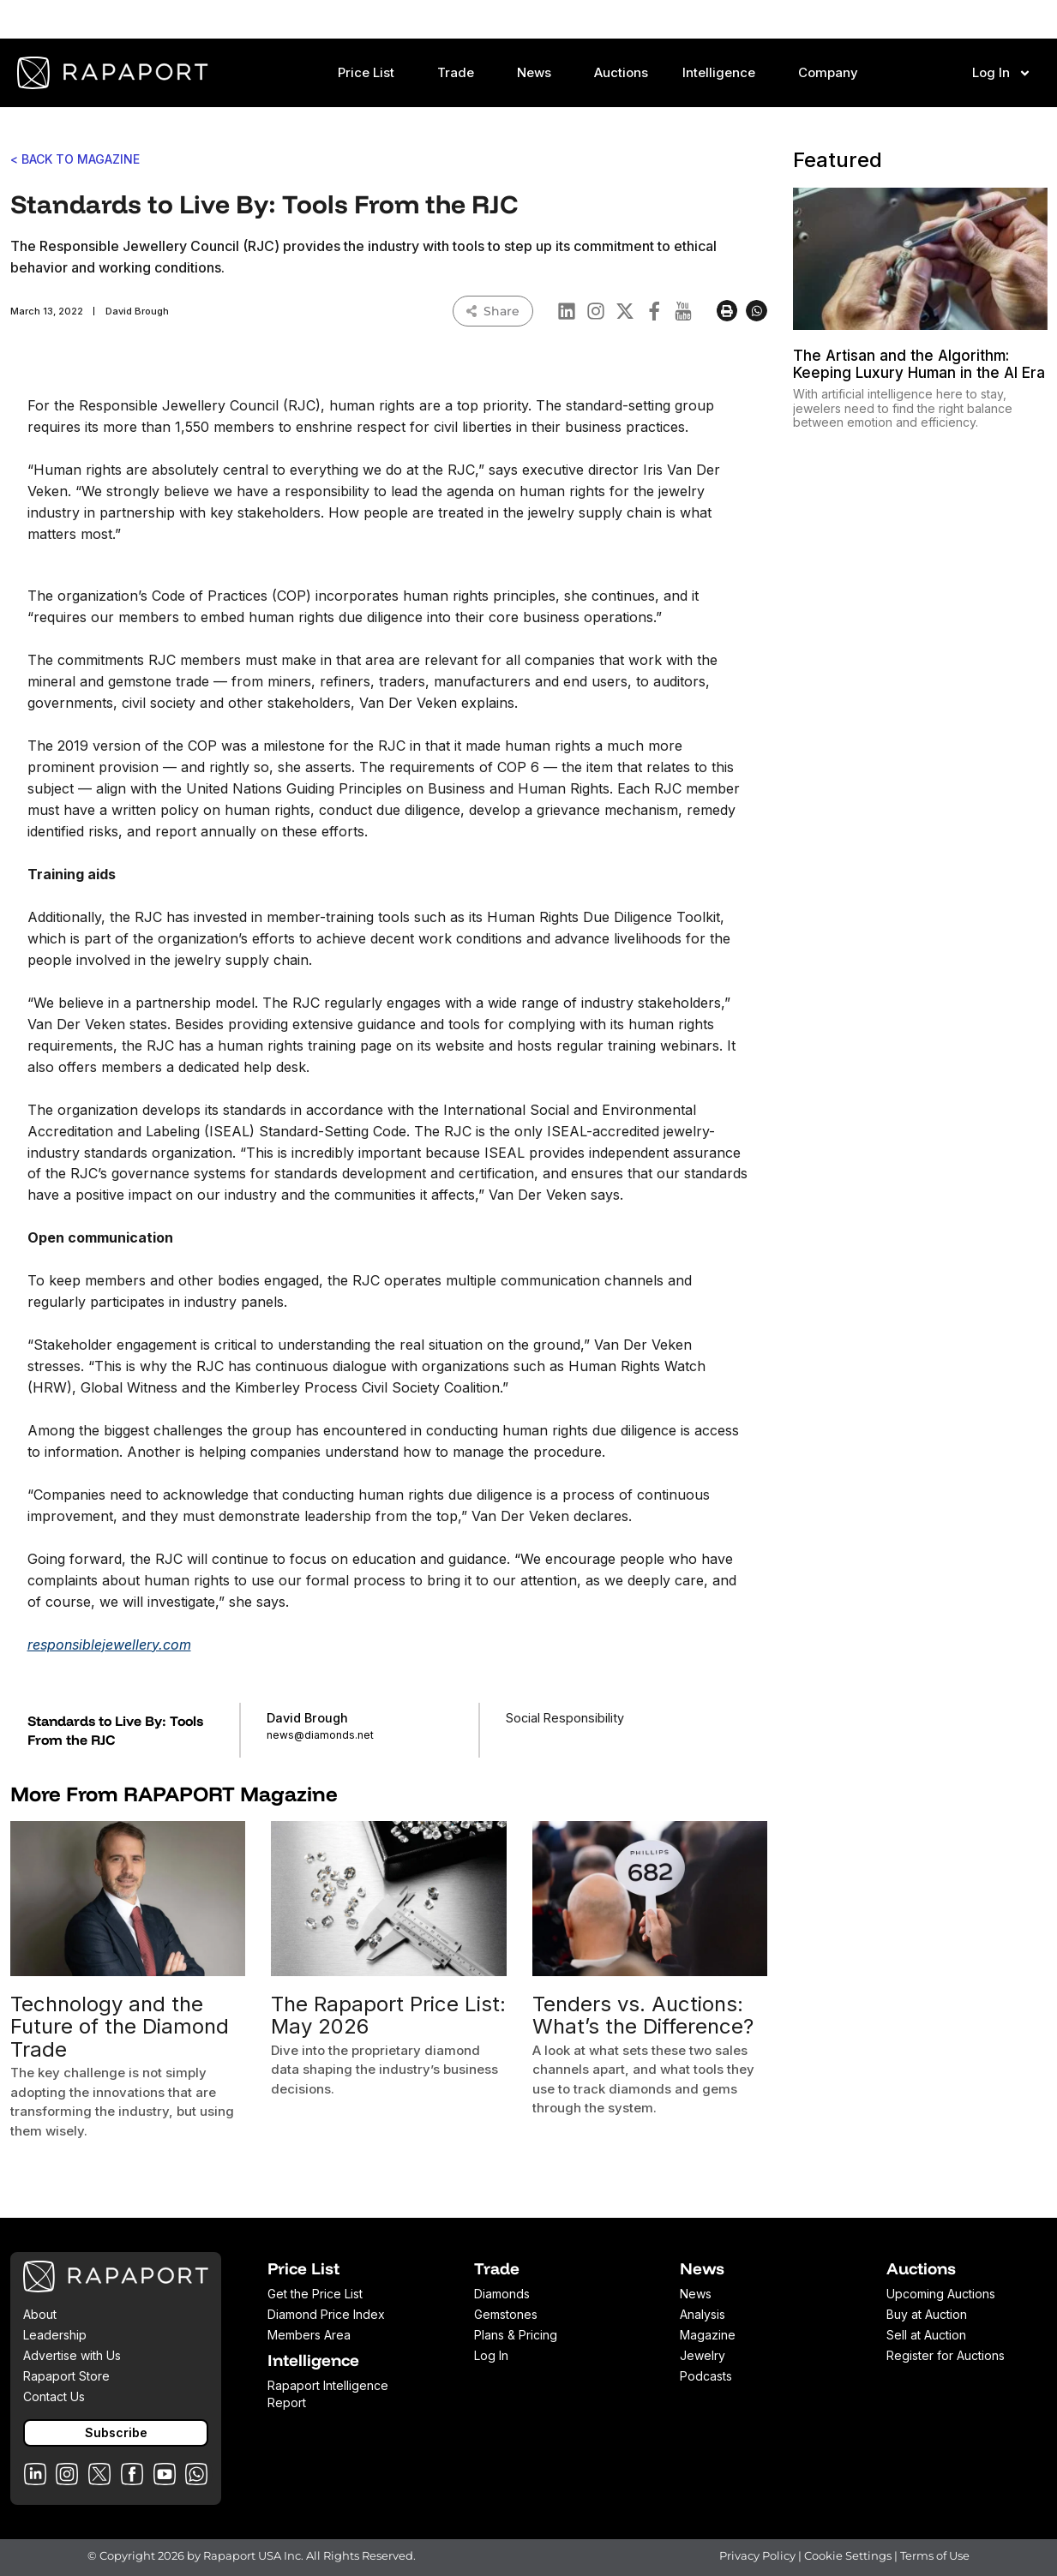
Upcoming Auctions (940, 2293)
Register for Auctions (945, 2355)
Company (832, 72)
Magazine (708, 2334)
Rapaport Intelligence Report (327, 2394)
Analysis (702, 2314)
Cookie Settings (849, 2555)
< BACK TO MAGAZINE (75, 159)
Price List (370, 72)
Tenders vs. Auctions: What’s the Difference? (643, 2015)
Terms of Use (935, 2555)
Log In (1001, 73)
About (40, 2314)
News (538, 72)
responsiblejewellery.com (109, 1644)
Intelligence (723, 72)
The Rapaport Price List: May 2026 (388, 2015)
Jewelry (702, 2355)
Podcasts (706, 2376)
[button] (727, 310)
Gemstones (506, 2314)
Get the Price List (315, 2293)
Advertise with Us (72, 2355)
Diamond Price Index (326, 2314)
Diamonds (502, 2293)
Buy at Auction (926, 2314)
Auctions (621, 72)
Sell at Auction (926, 2334)
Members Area (309, 2334)
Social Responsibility (565, 1717)
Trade (460, 72)
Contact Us (54, 2396)
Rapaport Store (66, 2376)
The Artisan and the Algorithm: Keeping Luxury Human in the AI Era (919, 364)
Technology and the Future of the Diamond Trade (119, 2027)
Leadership (55, 2334)
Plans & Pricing (515, 2334)
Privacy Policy (757, 2555)
